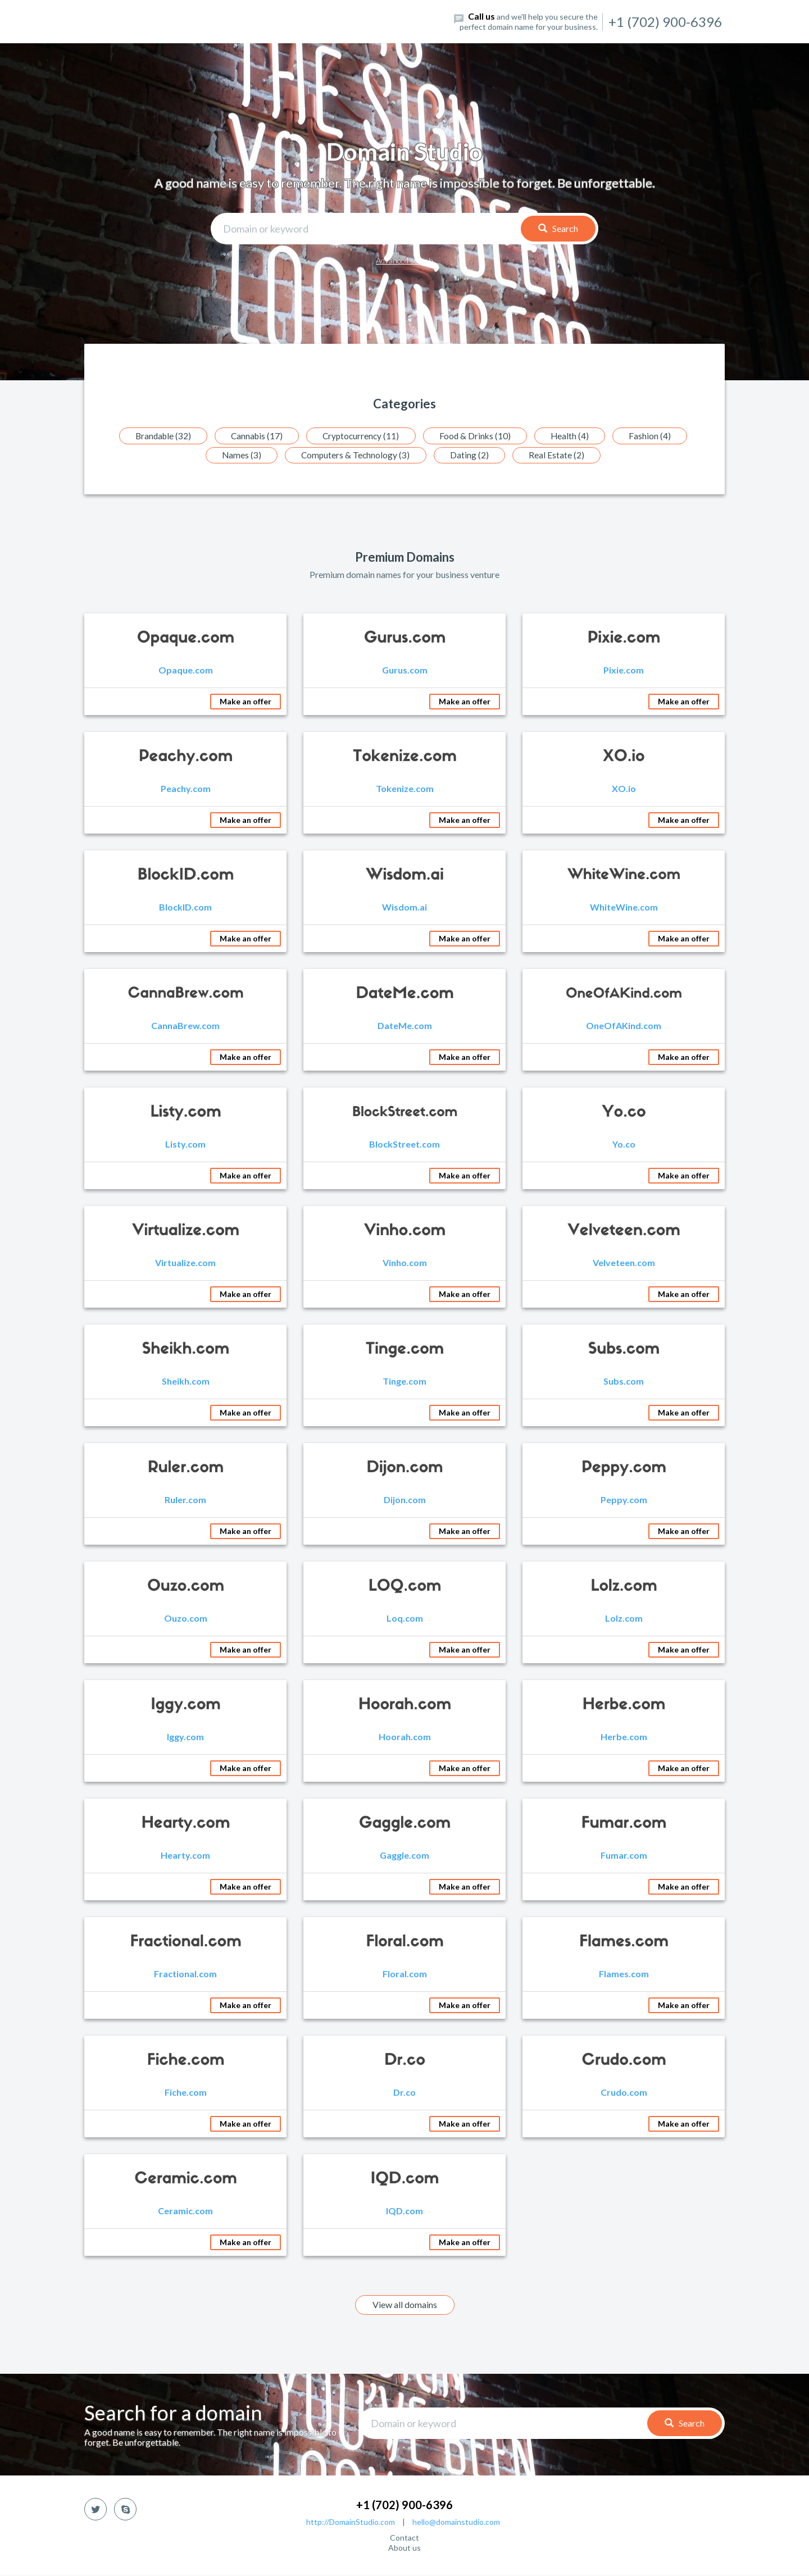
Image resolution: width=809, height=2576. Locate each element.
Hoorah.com (405, 1737)
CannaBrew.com (185, 1026)
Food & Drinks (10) (479, 435)
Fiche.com (186, 2092)
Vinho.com (405, 1263)
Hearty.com (185, 1855)
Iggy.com (185, 1737)
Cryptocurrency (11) (361, 435)
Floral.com (405, 1974)
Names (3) (238, 455)
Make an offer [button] (245, 702)
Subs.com (623, 1381)
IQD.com (404, 2211)
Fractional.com (185, 1974)
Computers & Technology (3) (355, 455)
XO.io (624, 789)
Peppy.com (624, 1500)
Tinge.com (404, 1381)
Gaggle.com (404, 1855)
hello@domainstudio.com (456, 2522)
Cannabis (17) (253, 435)
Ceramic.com (185, 2211)
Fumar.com (624, 1855)
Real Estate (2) (561, 455)
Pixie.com (623, 670)
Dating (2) (471, 455)
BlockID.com (185, 907)
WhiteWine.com (624, 907)
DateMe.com (405, 1026)
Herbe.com (624, 1737)
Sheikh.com (186, 1381)
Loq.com (405, 1618)
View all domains (404, 2305)
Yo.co (623, 1144)
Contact (404, 2538)
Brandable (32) (155, 435)
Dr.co (404, 2092)
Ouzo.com (185, 1618)
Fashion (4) (659, 435)
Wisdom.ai (404, 907)
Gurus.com (405, 670)
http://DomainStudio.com (350, 2522)
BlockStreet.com (404, 1144)
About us (404, 2548)
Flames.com (624, 1974)
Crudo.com (624, 2092)
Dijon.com (405, 1500)
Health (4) (576, 435)
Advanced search (404, 260)
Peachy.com (186, 789)
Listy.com (185, 1144)
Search (558, 228)
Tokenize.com (405, 789)
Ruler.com (185, 1500)
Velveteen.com (624, 1263)
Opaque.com (185, 670)
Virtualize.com (185, 1263)
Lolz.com (624, 1618)
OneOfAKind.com (623, 1026)
